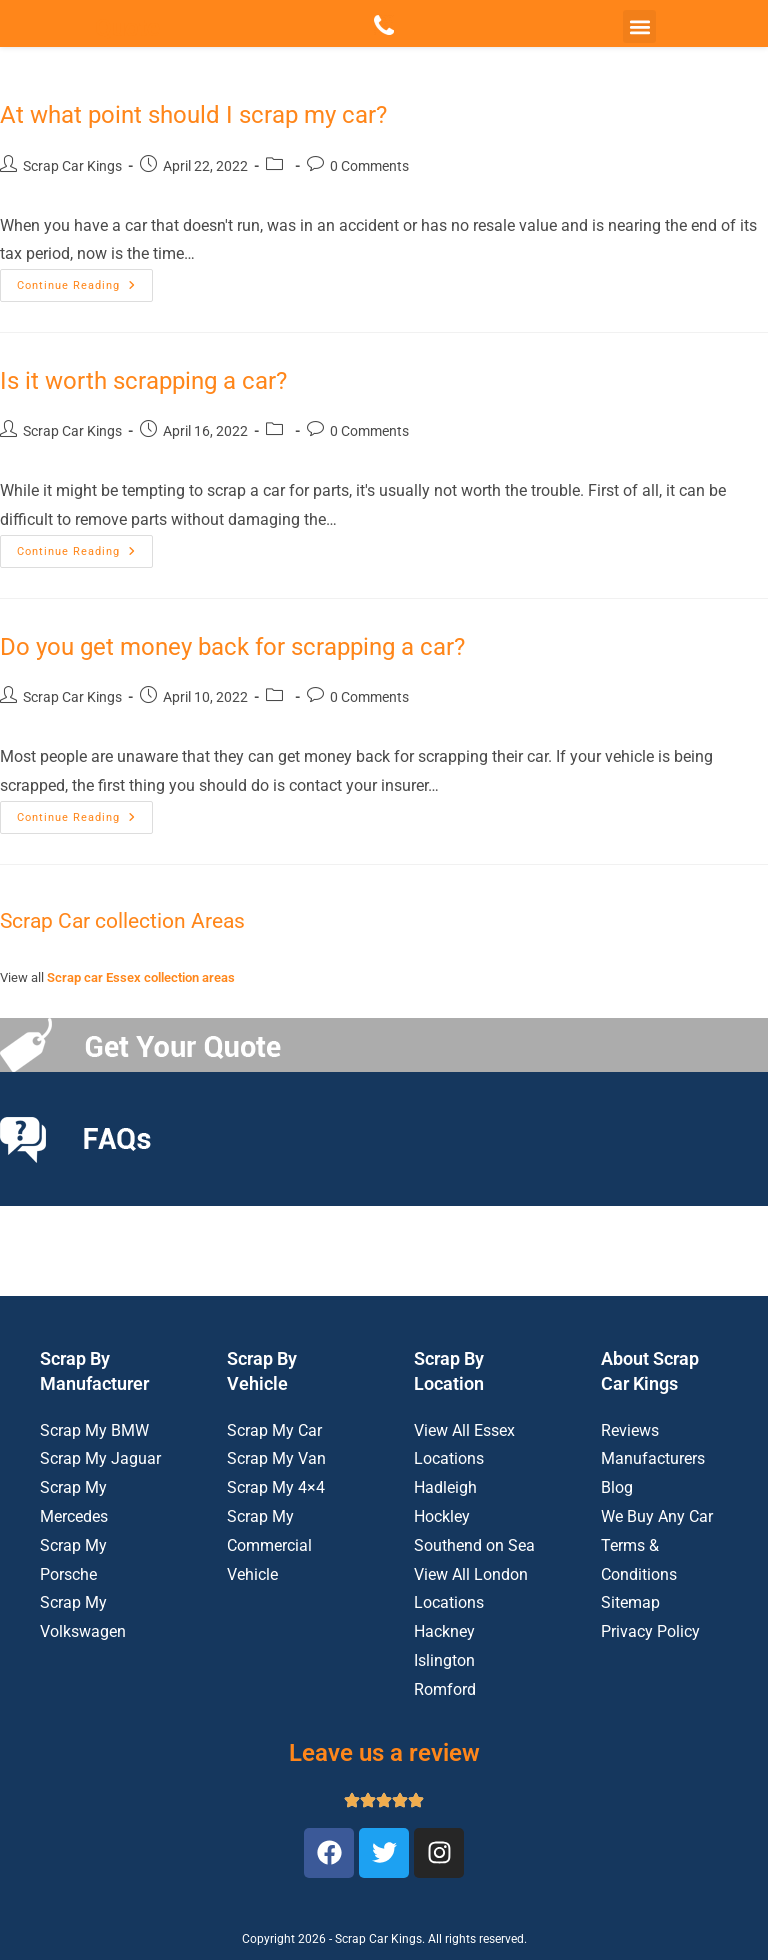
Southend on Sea (474, 1545)
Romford (445, 1689)
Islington (444, 1660)
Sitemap (630, 1602)
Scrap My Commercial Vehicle (269, 1545)
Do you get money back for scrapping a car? (232, 647)
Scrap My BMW (94, 1430)
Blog (617, 1487)
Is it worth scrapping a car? (143, 381)
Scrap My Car (274, 1430)
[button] (639, 26)
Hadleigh (445, 1487)
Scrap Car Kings (72, 166)
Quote (127, 28)
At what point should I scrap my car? (193, 115)
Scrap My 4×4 (276, 1487)
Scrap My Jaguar (100, 1458)
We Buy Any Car (657, 1516)
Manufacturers (653, 1458)
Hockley (442, 1516)
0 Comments (369, 166)
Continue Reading (85, 280)
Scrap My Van (276, 1458)
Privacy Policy (650, 1631)
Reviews (630, 1430)
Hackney (444, 1631)
